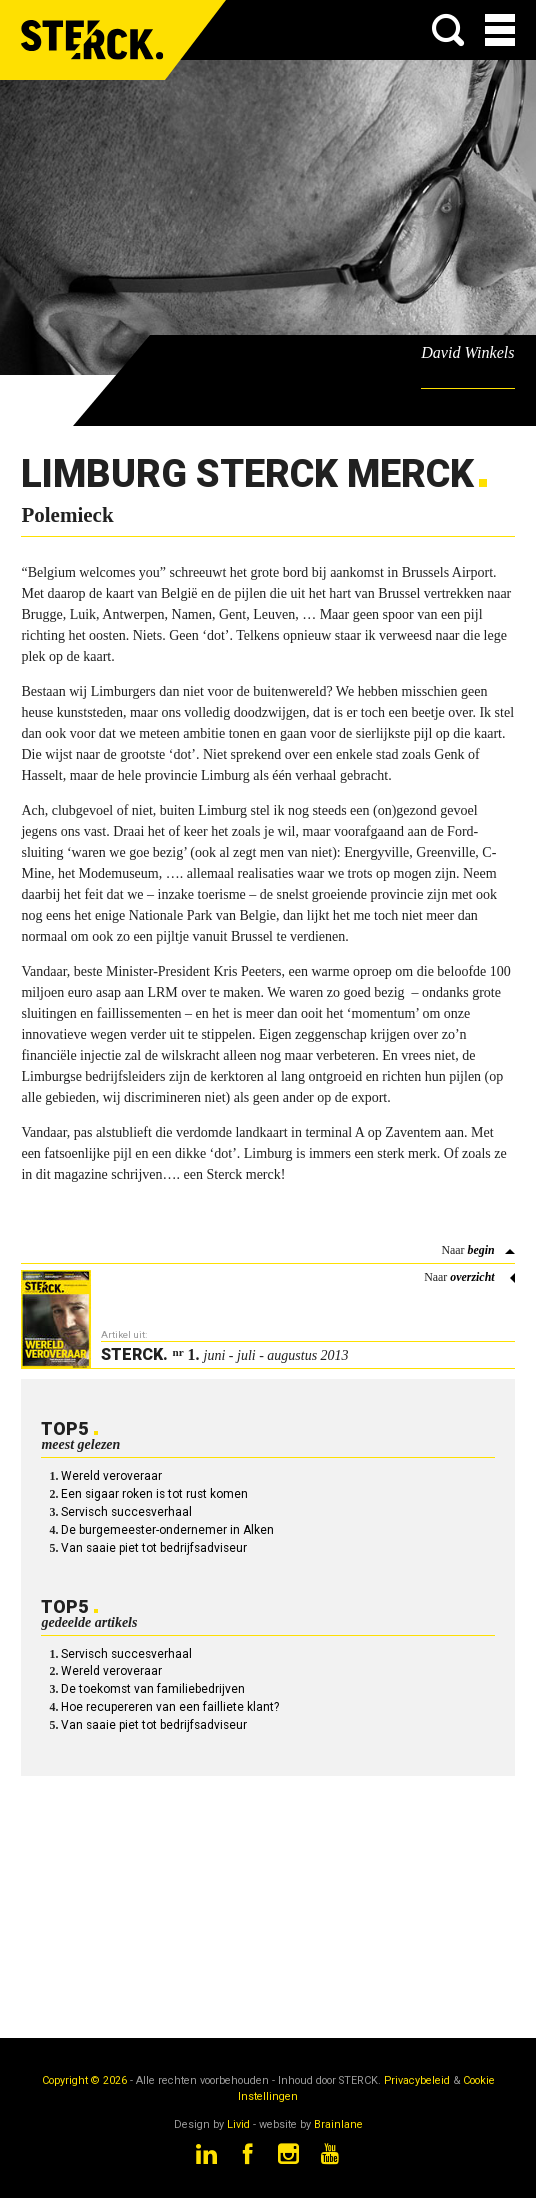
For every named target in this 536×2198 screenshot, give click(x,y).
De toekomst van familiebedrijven (153, 1689)
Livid (238, 2124)
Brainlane (338, 2124)
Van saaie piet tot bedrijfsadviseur (154, 1548)
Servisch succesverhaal (126, 1512)
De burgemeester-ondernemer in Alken (167, 1530)
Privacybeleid (417, 2080)
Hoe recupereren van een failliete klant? (170, 1707)
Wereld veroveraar (111, 1476)
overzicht (472, 1277)
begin (480, 1250)
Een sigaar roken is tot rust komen (154, 1494)
